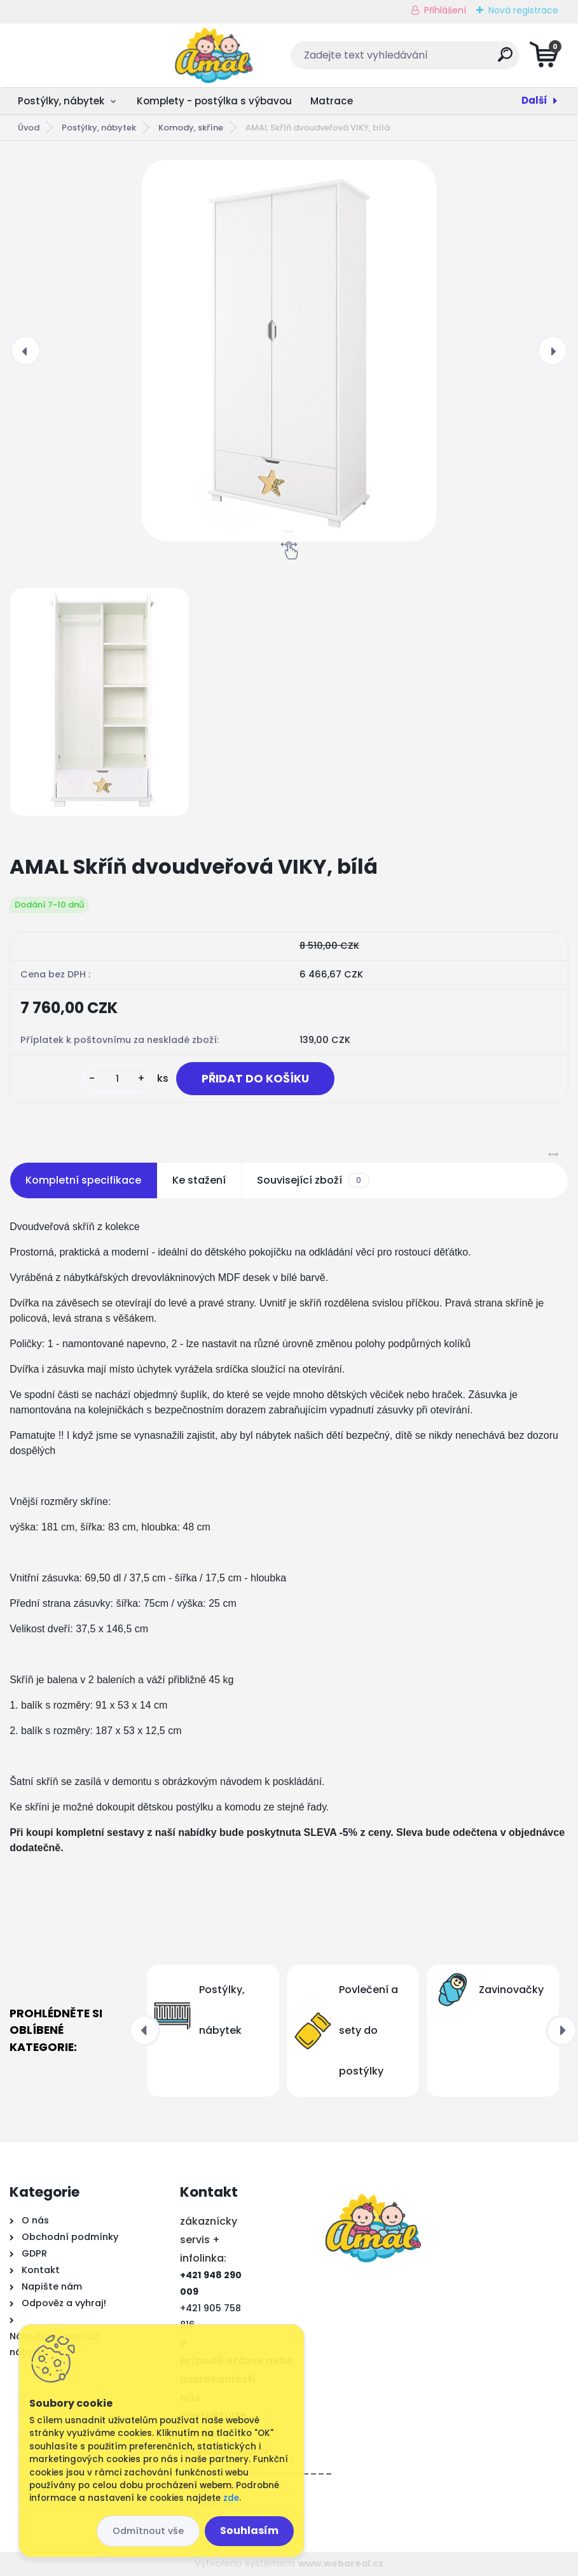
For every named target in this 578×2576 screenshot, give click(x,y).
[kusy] (117, 1079)
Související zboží (313, 1180)
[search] (442, 59)
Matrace (331, 101)
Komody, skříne (190, 128)
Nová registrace (523, 10)
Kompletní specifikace (83, 1180)
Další (534, 100)
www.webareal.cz (340, 2563)
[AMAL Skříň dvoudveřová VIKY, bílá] (289, 351)
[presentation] (25, 351)
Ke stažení (199, 1180)
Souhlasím (249, 2530)
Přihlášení (445, 10)
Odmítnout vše (148, 2530)
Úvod (28, 128)
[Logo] (87, 55)
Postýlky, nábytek (61, 101)
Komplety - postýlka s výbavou (214, 101)
